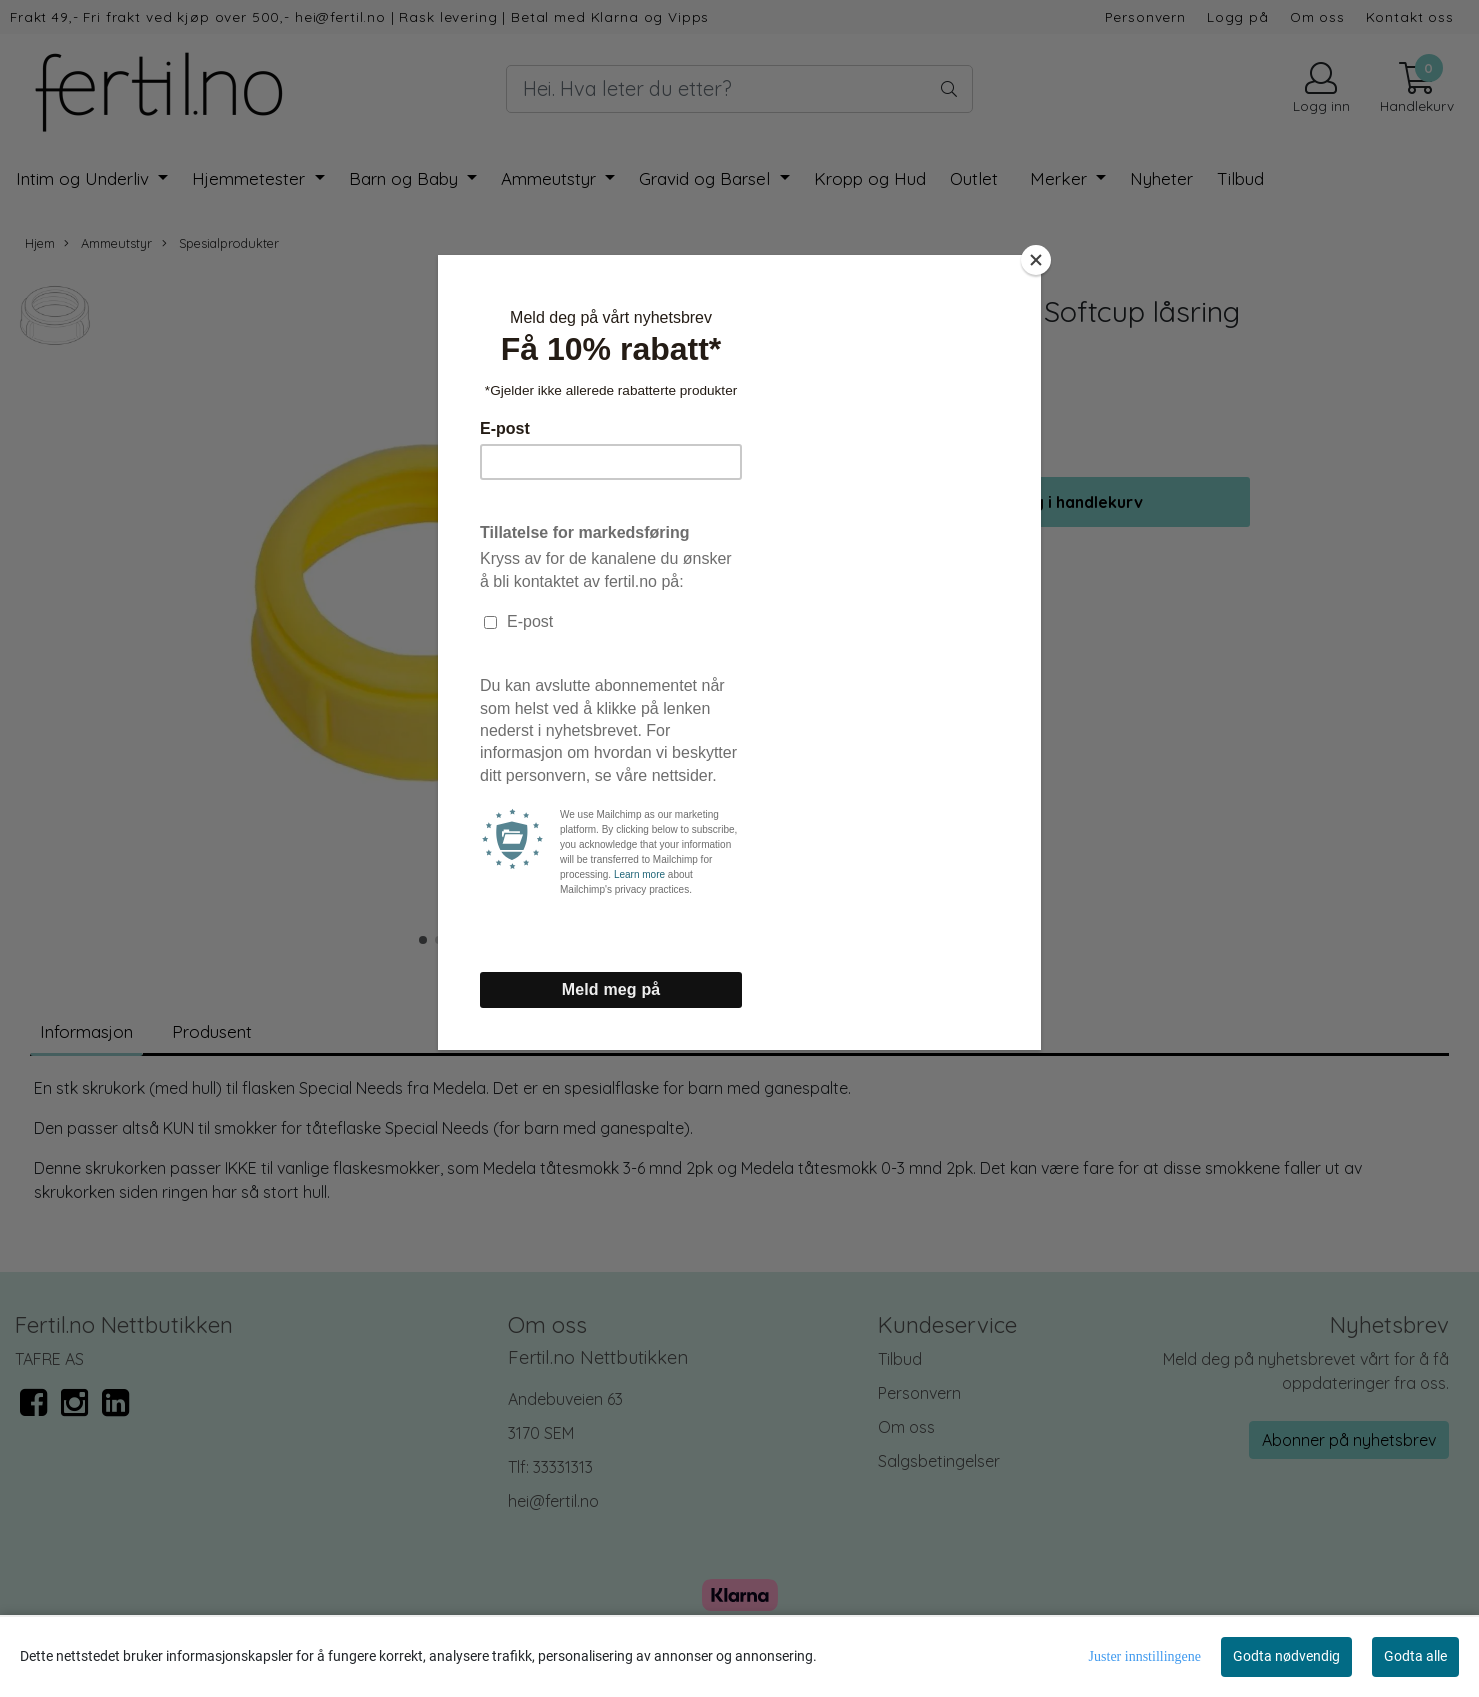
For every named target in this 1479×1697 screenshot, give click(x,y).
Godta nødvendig (1286, 1656)
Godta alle (1415, 1656)
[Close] (1036, 260)
